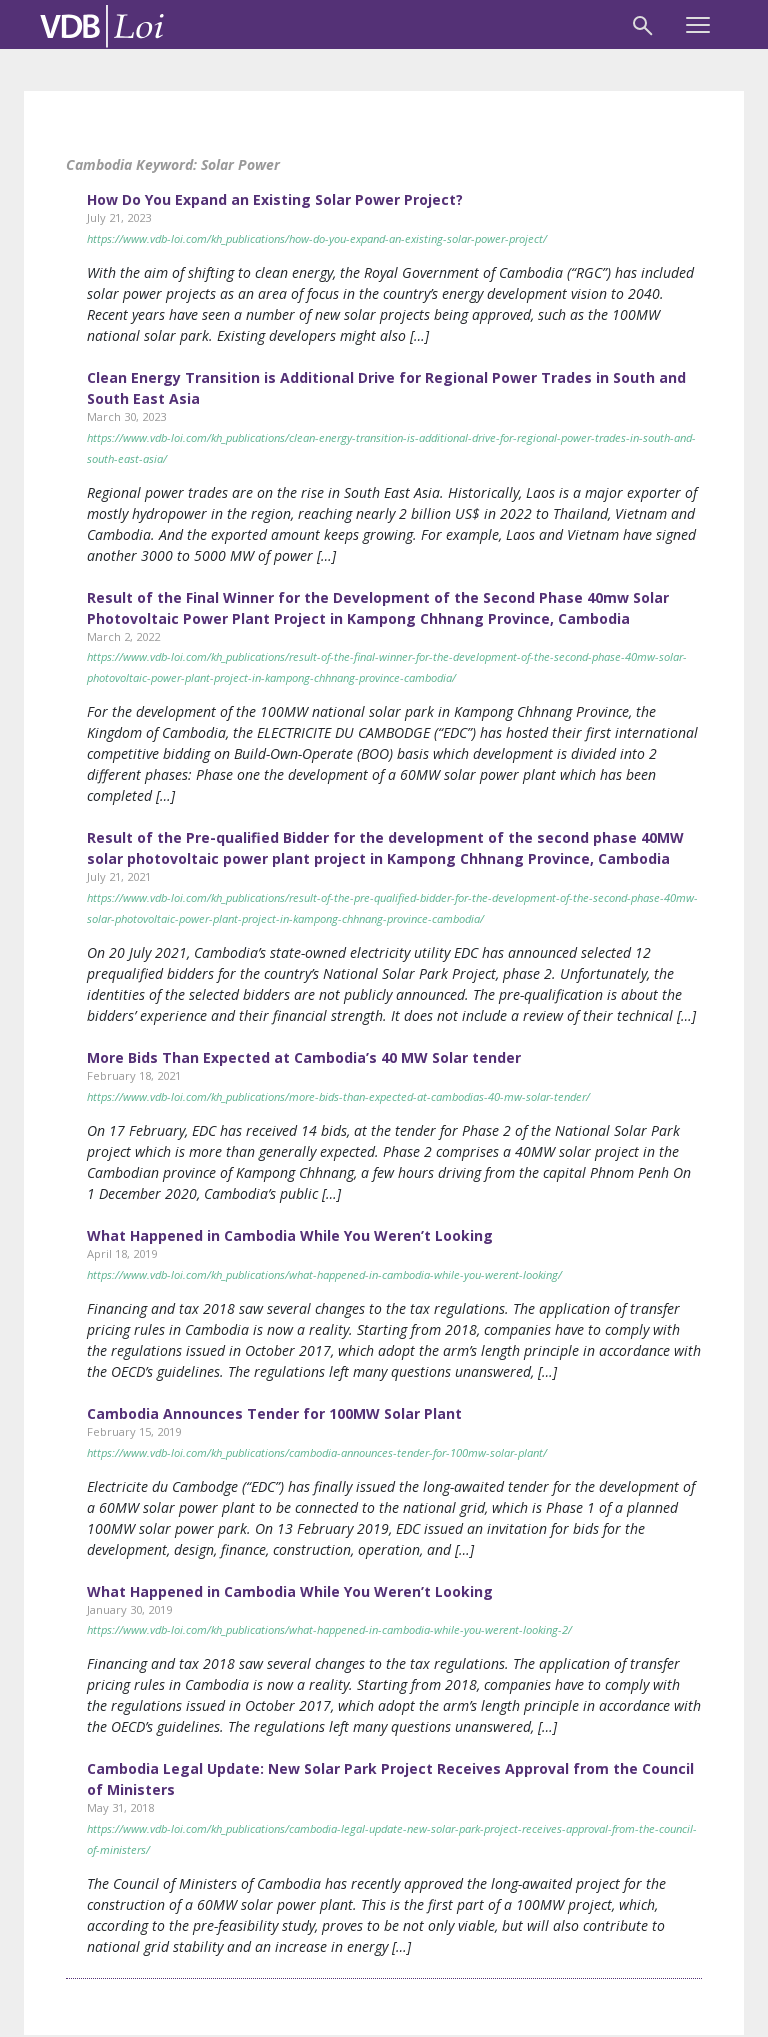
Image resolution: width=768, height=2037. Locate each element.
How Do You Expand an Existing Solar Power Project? (275, 199)
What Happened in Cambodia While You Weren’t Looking (290, 1235)
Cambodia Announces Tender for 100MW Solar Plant (274, 1413)
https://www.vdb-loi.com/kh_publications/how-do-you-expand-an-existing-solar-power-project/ (317, 238)
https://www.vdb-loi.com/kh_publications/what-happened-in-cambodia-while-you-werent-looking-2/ (329, 1629)
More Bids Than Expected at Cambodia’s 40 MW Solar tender (304, 1057)
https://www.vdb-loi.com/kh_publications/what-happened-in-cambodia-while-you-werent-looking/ (324, 1274)
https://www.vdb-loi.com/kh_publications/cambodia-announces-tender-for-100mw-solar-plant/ (317, 1452)
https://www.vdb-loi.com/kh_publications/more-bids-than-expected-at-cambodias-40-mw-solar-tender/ (338, 1096)
